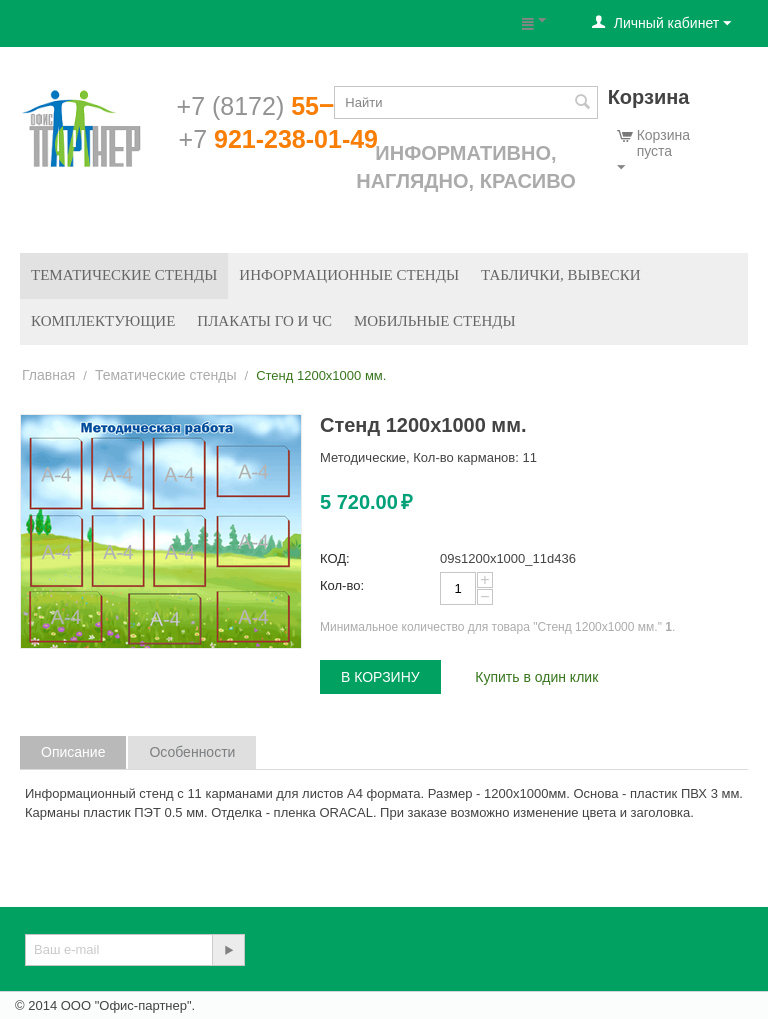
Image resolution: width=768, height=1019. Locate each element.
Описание (73, 752)
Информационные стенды (349, 275)
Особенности (192, 752)
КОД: (335, 558)
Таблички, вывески (561, 275)
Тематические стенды (124, 275)
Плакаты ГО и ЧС (264, 321)
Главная (48, 375)
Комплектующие (103, 321)
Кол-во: (342, 585)
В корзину (380, 677)
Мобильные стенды (435, 321)
